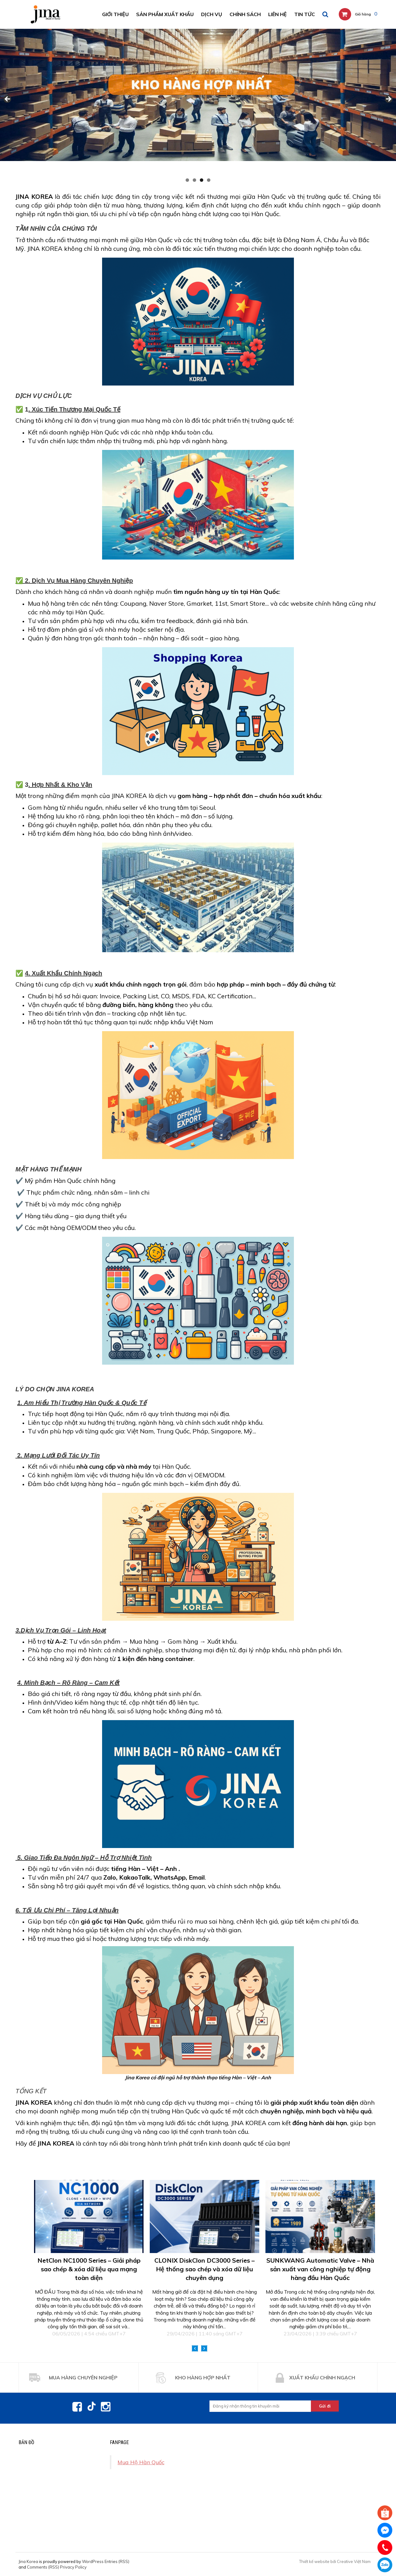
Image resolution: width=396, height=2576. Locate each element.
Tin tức (304, 14)
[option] (89, 2258)
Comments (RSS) (43, 2567)
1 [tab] (187, 180)
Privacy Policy (73, 2567)
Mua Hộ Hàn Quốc (141, 2462)
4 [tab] (208, 180)
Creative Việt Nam (354, 2561)
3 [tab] (201, 180)
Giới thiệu (115, 14)
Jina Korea (28, 2561)
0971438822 (384, 2564)
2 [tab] (194, 180)
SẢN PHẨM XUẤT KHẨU (165, 14)
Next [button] (204, 2348)
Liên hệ (277, 14)
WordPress (93, 2561)
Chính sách (245, 14)
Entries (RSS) (117, 2561)
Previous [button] (195, 2348)
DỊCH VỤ (211, 14)
